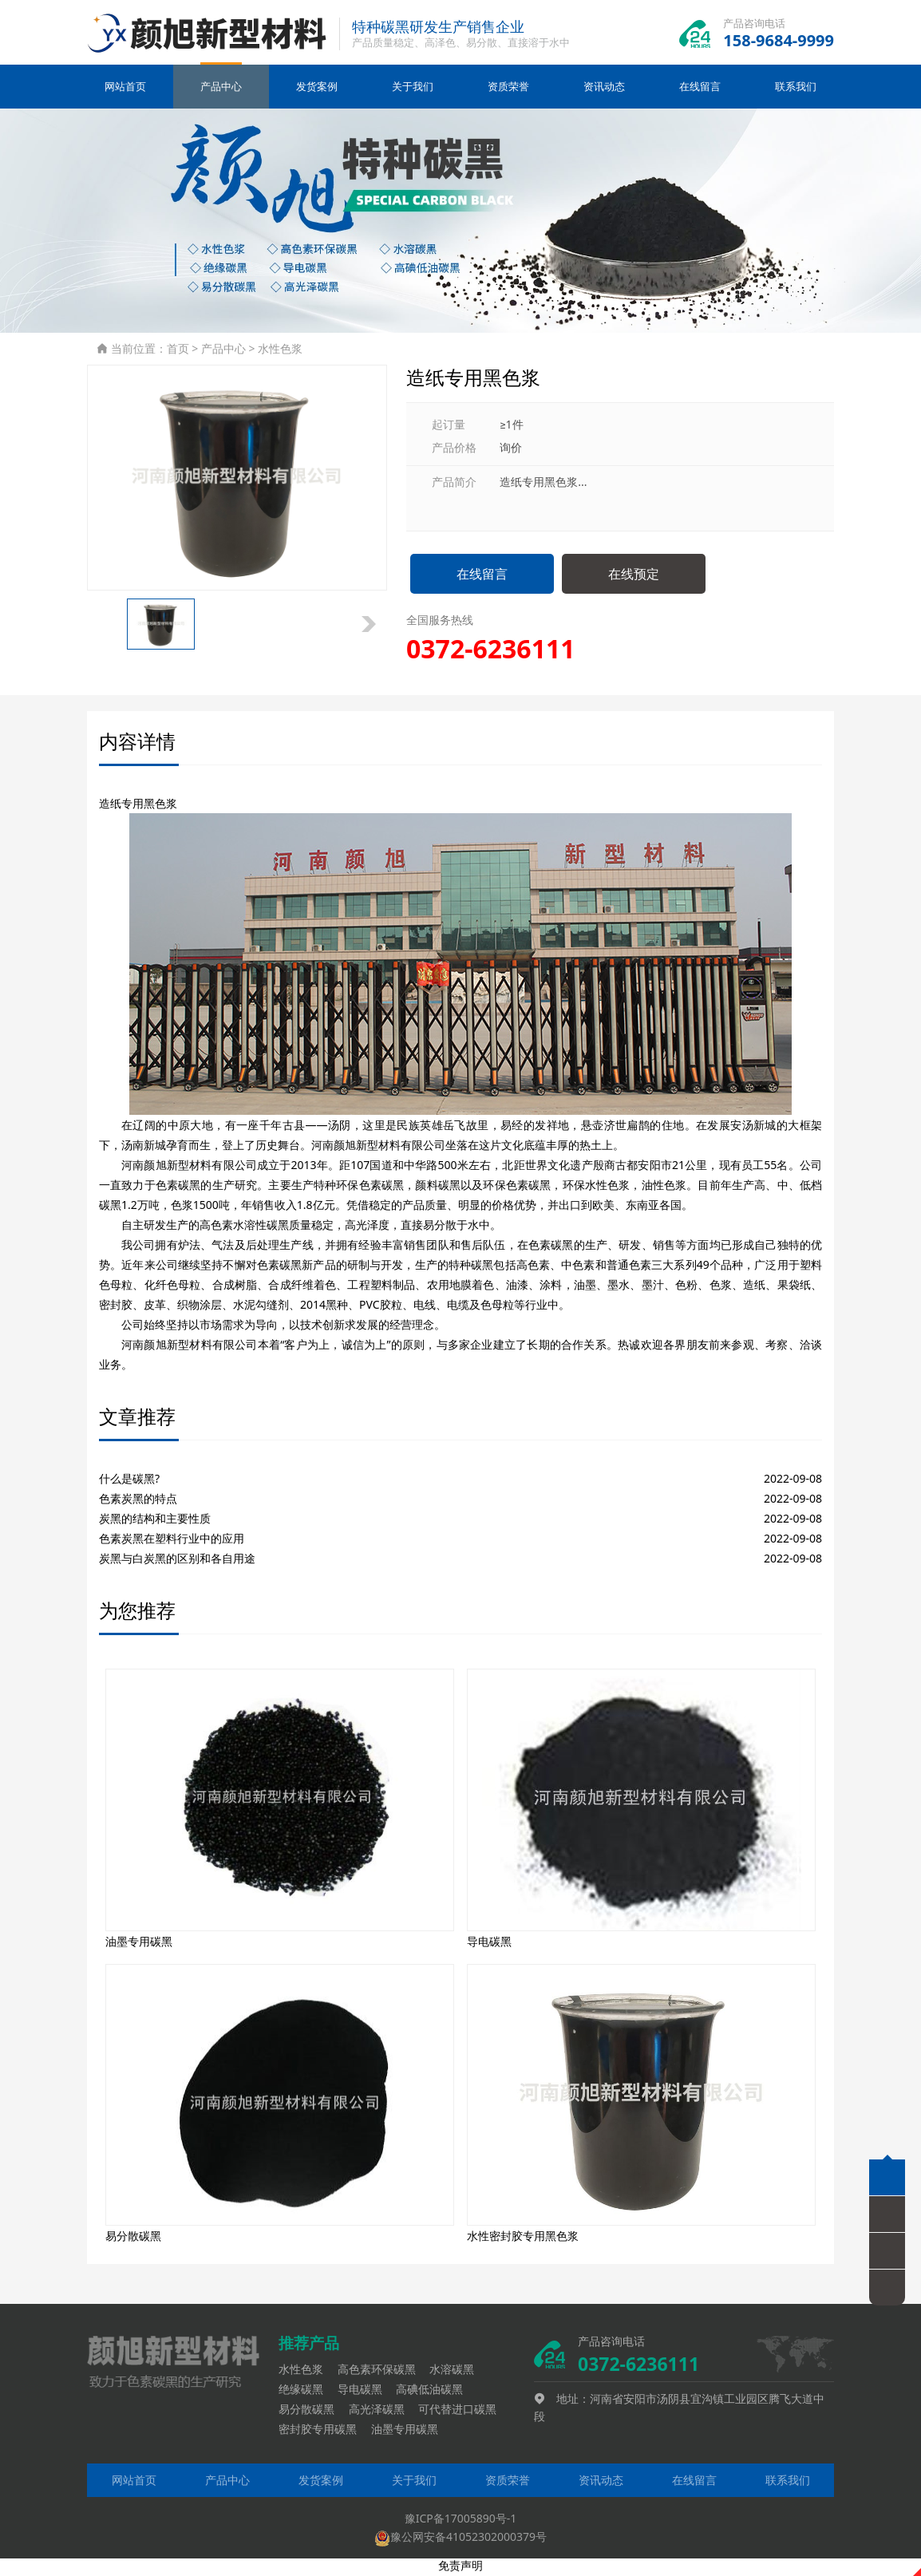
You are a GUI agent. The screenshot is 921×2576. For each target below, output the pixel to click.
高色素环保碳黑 (382, 2372)
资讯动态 (604, 89)
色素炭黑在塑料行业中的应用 (171, 1541)
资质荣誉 (508, 89)
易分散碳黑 (312, 2412)
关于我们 (412, 89)
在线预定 (633, 577)
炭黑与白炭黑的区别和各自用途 (177, 1561)
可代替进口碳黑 (463, 2412)
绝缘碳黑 (306, 2392)
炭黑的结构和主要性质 (155, 1521)
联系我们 (795, 89)
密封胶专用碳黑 (323, 2432)
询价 (511, 450)
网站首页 (125, 89)
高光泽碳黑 (382, 2412)
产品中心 (221, 89)
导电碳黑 (365, 2392)
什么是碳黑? (129, 1481)
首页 (178, 351)
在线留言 (700, 89)
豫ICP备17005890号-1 (461, 2521)
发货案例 (316, 89)
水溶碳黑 (457, 2372)
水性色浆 (280, 351)
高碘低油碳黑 (435, 2392)
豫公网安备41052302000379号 (460, 2539)
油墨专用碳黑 (410, 2432)
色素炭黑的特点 (138, 1501)
